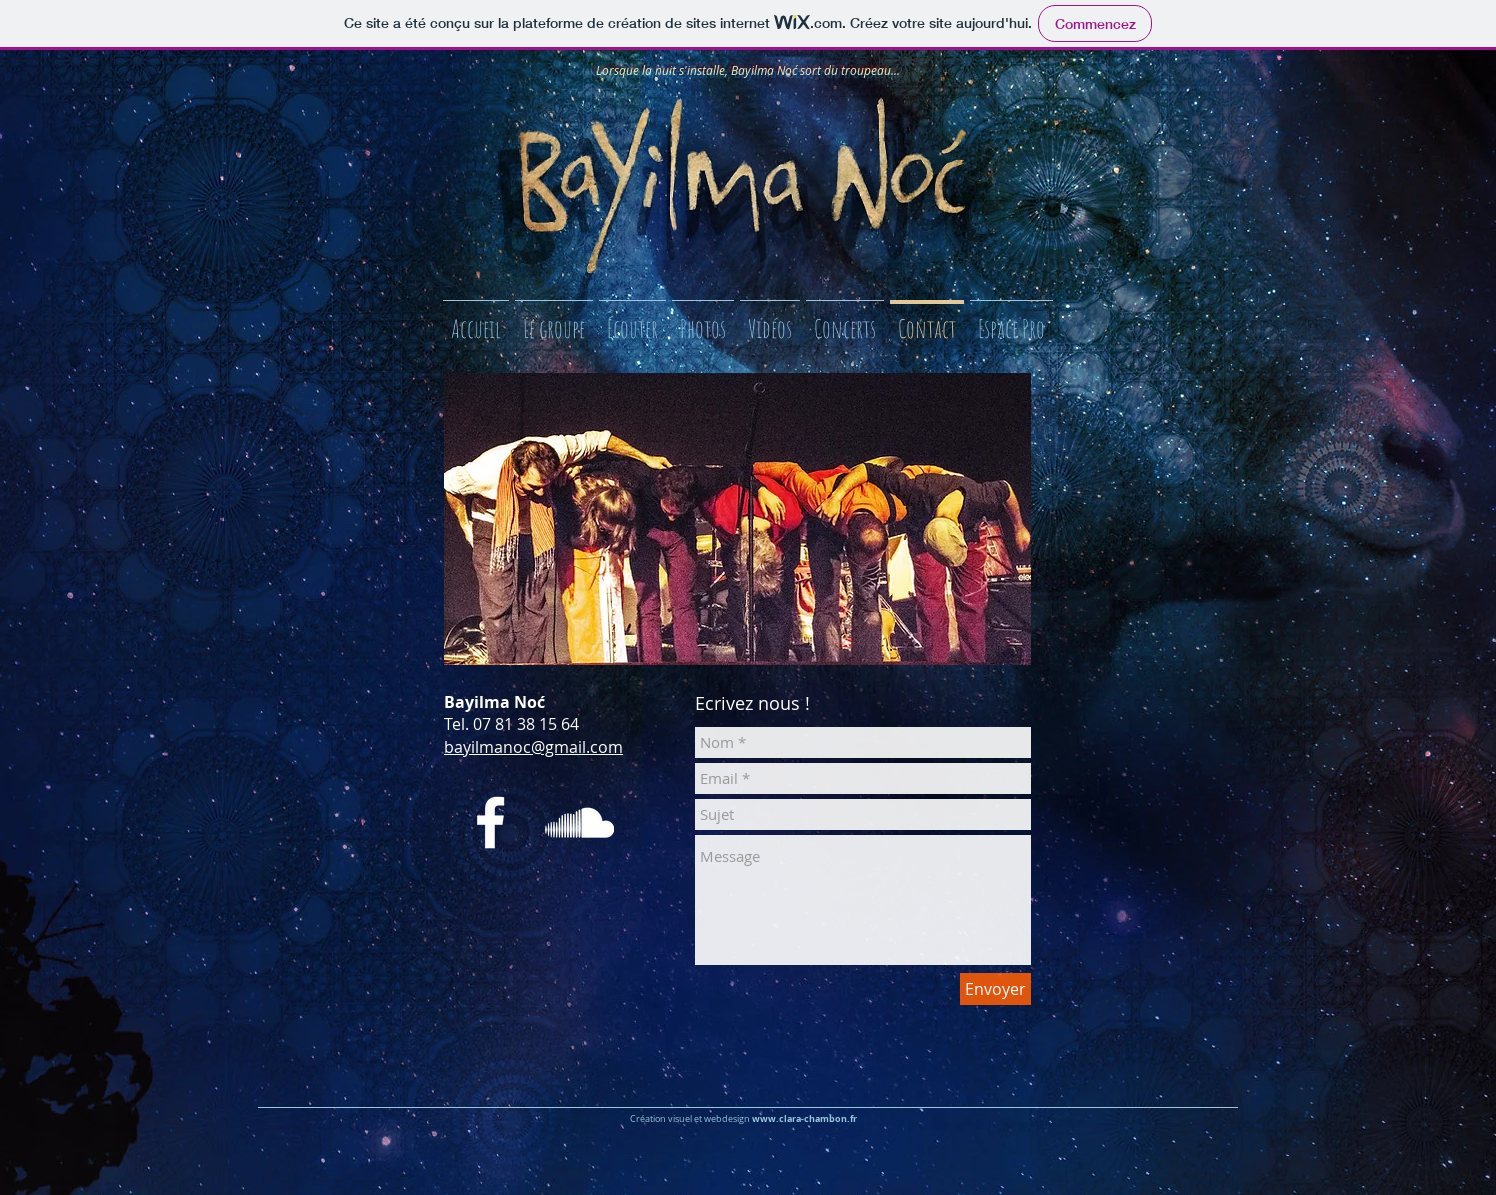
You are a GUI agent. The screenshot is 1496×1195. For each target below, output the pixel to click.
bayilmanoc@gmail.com (533, 747)
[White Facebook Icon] (490, 822)
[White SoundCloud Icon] (579, 822)
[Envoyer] (995, 989)
